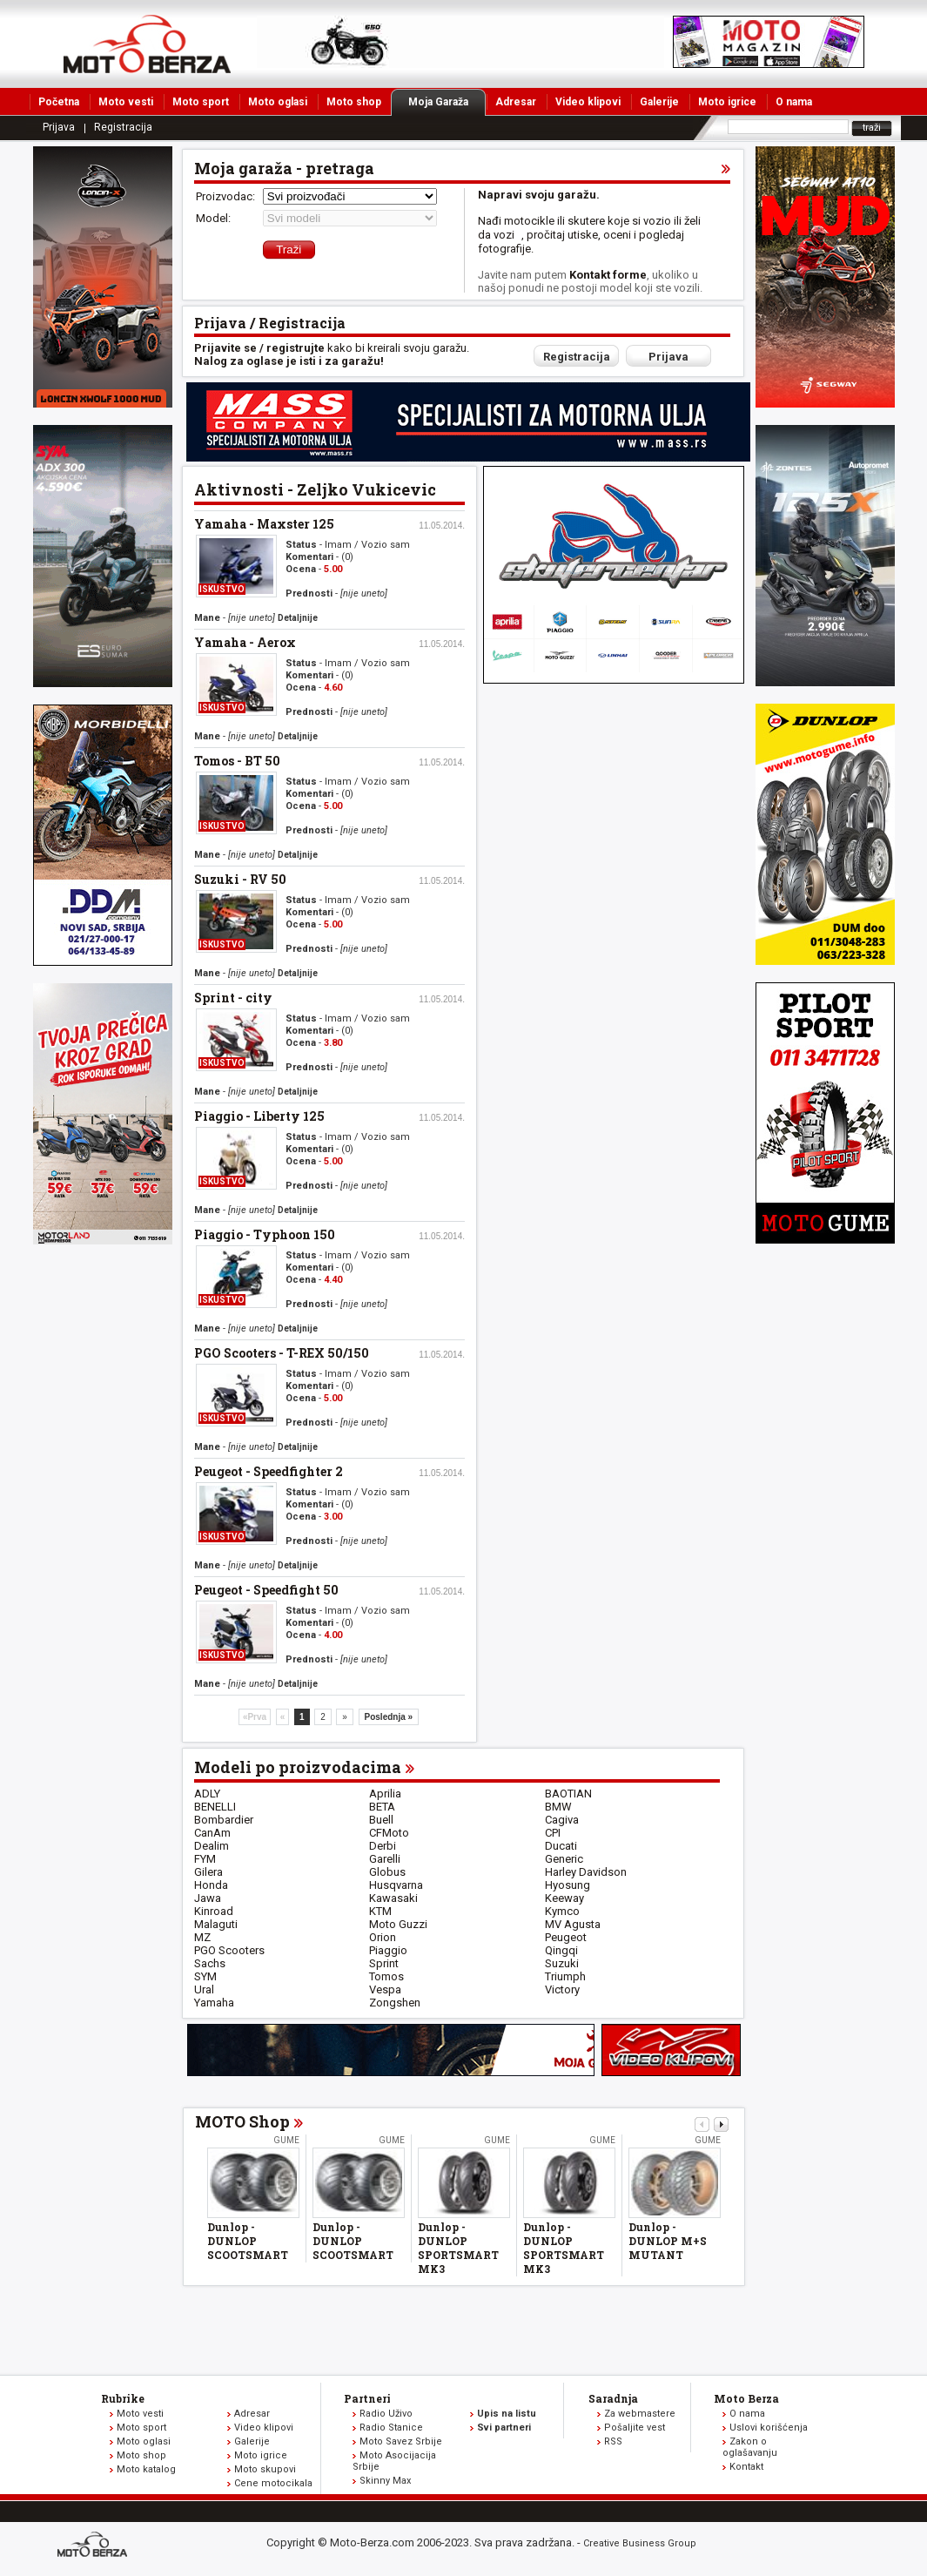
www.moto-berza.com (95, 2546)
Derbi (382, 1845)
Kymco (562, 1911)
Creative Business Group (639, 2543)
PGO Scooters (229, 1950)
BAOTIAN (568, 1793)
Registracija (123, 127)
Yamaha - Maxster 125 (264, 524)
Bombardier (223, 1819)
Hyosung (567, 1885)
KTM (380, 1911)
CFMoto (389, 1832)
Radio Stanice (391, 2427)
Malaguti (216, 1924)
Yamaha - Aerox (245, 642)
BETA (382, 1806)
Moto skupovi (265, 2469)
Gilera (208, 1871)
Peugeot (566, 1937)
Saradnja (613, 2398)
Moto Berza (746, 2398)
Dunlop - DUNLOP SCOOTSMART (247, 2241)
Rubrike (122, 2398)
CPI (553, 1832)
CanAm (212, 1832)
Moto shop (353, 102)
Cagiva (562, 1819)
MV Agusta (573, 1924)
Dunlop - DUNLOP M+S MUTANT (667, 2241)
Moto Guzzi (398, 1924)
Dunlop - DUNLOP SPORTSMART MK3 (458, 2248)
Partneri (367, 2398)
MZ (202, 1937)
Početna (58, 102)
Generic (564, 1858)
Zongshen (394, 2002)
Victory (562, 1989)
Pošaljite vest (634, 2427)
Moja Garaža (447, 102)
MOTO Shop (242, 2121)
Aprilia (385, 1793)
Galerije (659, 102)
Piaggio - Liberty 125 (259, 1116)
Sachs (209, 1963)
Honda (211, 1885)
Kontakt (746, 2466)
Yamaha (214, 2002)
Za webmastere (639, 2413)
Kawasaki (393, 1898)
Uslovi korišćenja (768, 2427)
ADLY (207, 1793)
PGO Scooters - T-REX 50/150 (281, 1353)
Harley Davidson (586, 1871)
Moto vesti (125, 102)
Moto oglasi (277, 102)
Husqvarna (396, 1885)
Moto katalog (146, 2469)
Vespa (385, 1989)
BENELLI (215, 1806)
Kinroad (213, 1911)
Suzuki (562, 1963)
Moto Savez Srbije (400, 2441)
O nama (794, 102)
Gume (286, 2140)
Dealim (211, 1845)
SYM (205, 1976)
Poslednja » (389, 1717)
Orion (382, 1937)
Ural (204, 1989)
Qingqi (561, 1950)
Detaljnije (298, 618)
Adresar (515, 102)
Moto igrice (727, 102)
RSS (613, 2441)
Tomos (386, 1976)
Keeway (564, 1898)
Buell (381, 1819)
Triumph (565, 1976)
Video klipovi (588, 102)
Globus (387, 1871)
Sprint (384, 1963)
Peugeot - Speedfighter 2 (268, 1471)
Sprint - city (233, 997)
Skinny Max (385, 2480)
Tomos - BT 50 (237, 760)
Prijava (59, 127)
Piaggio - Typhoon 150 (264, 1234)
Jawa (207, 1898)
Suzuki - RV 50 (240, 879)
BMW (558, 1806)
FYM (205, 1858)
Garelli (384, 1858)
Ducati (561, 1845)
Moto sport (200, 102)
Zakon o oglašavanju (749, 2447)
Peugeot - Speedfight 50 (266, 1589)
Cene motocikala (273, 2483)
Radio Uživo (386, 2413)
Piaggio (388, 1950)
